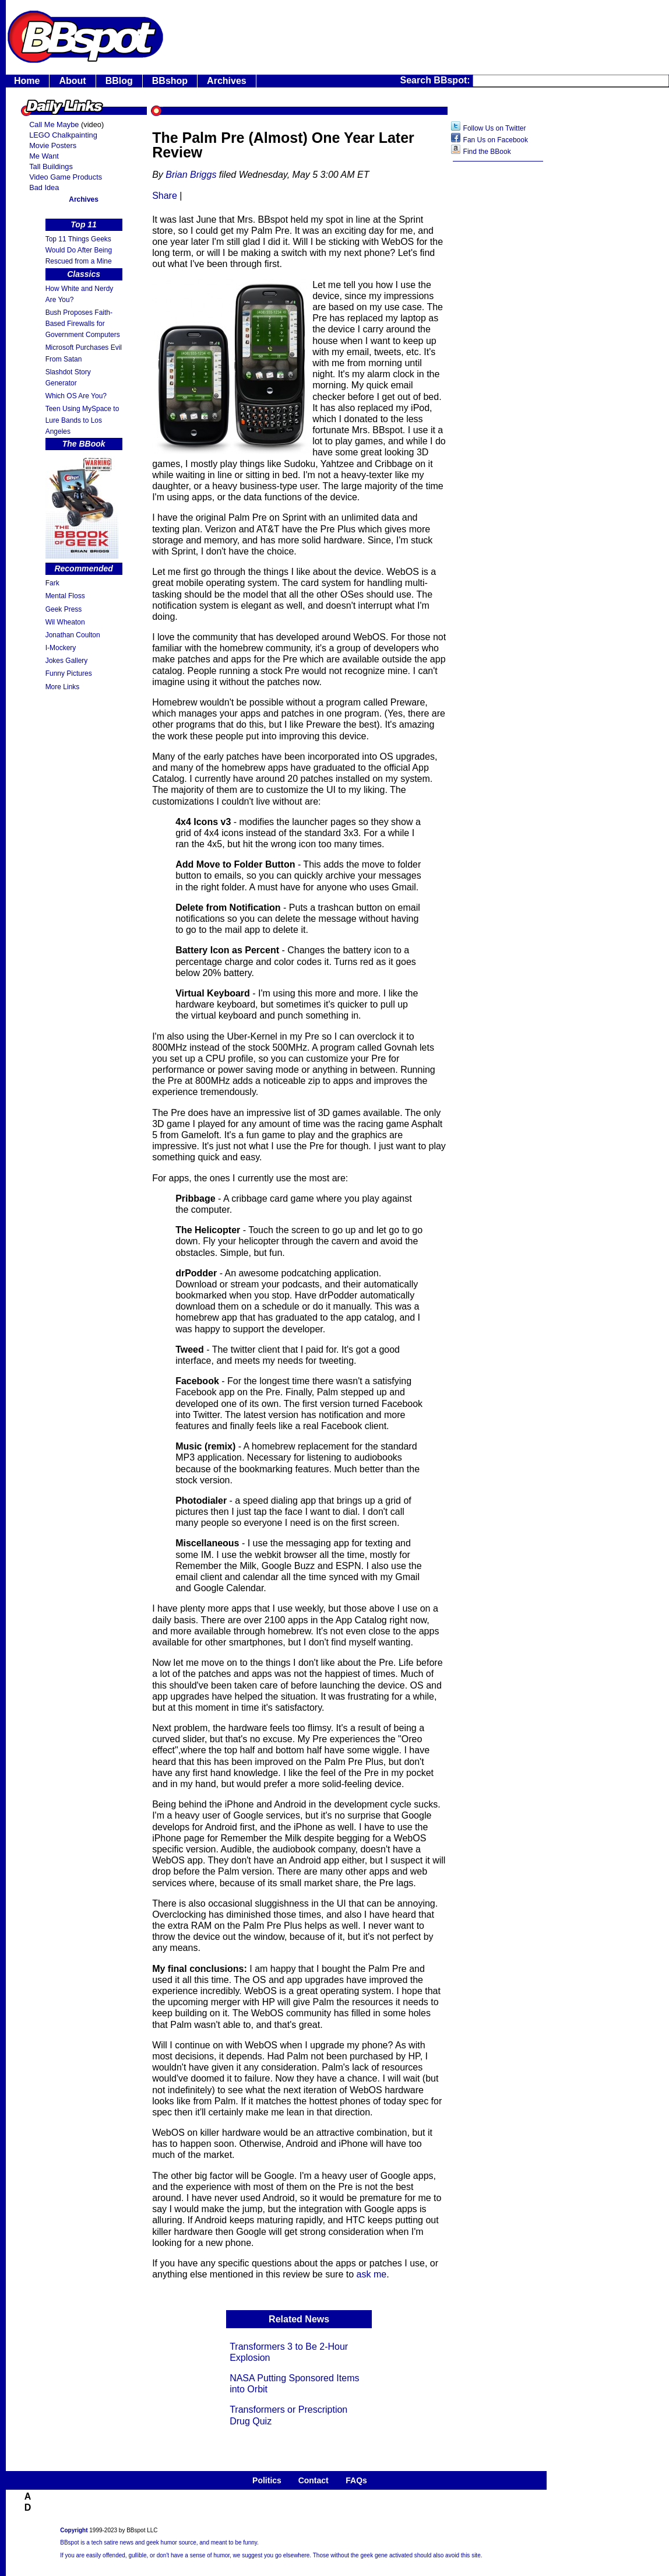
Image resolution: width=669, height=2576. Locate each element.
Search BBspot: (436, 80)
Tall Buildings (51, 166)
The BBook (83, 443)
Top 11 (84, 224)
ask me (372, 2274)
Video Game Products (65, 177)
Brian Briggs (191, 175)
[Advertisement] (498, 353)
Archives (227, 81)
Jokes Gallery (66, 661)
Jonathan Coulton (72, 635)
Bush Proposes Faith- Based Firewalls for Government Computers (82, 323)
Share (164, 196)
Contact (313, 2480)
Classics (83, 274)
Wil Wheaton (65, 622)
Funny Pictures (68, 673)
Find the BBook (487, 152)
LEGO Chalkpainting (63, 135)
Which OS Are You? (76, 396)
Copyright (73, 2530)
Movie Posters (52, 145)
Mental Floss (65, 596)
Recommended (83, 568)
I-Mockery (60, 648)
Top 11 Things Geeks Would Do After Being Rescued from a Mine (78, 250)
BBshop (170, 81)
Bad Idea (44, 187)
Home (27, 81)
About (72, 81)
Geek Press (63, 609)
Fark (52, 583)
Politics (266, 2480)
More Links (62, 687)
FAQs (356, 2480)
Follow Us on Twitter (494, 128)
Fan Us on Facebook (495, 140)
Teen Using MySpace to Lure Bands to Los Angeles (82, 420)
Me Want (44, 156)
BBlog (119, 81)
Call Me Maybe (54, 124)
